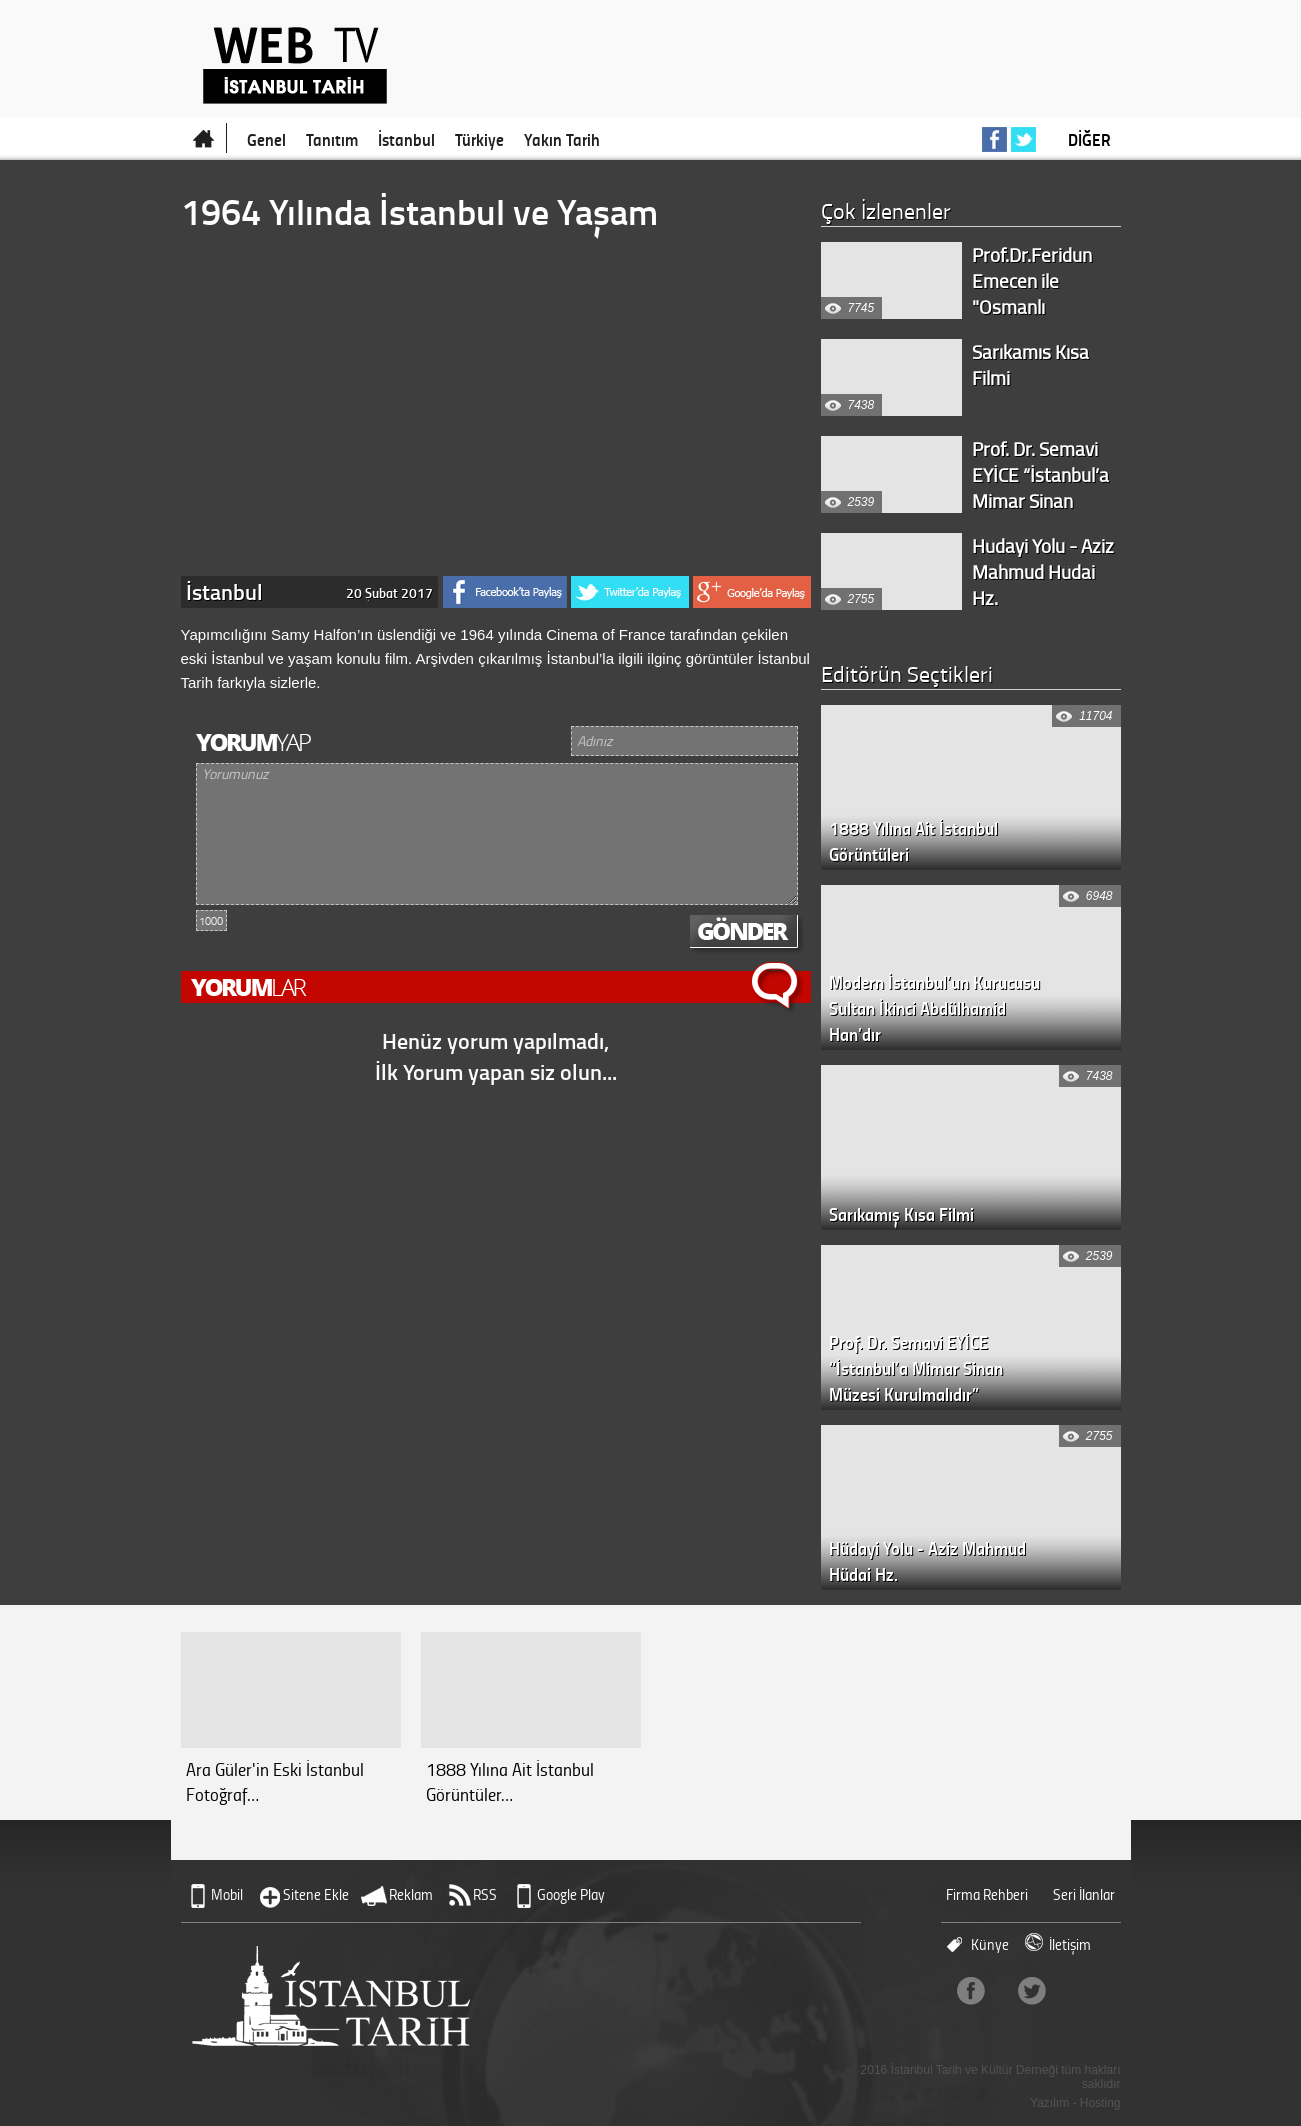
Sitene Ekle (316, 1894)
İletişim (1070, 1944)
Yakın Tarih (562, 139)
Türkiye (479, 139)
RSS (485, 1894)
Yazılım (1049, 2103)
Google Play (571, 1894)
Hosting (1100, 2103)
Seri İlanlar (1084, 1894)
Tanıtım (332, 139)
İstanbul (406, 139)
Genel (266, 139)
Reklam (411, 1894)
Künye (990, 1944)
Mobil (227, 1894)
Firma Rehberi (987, 1894)
